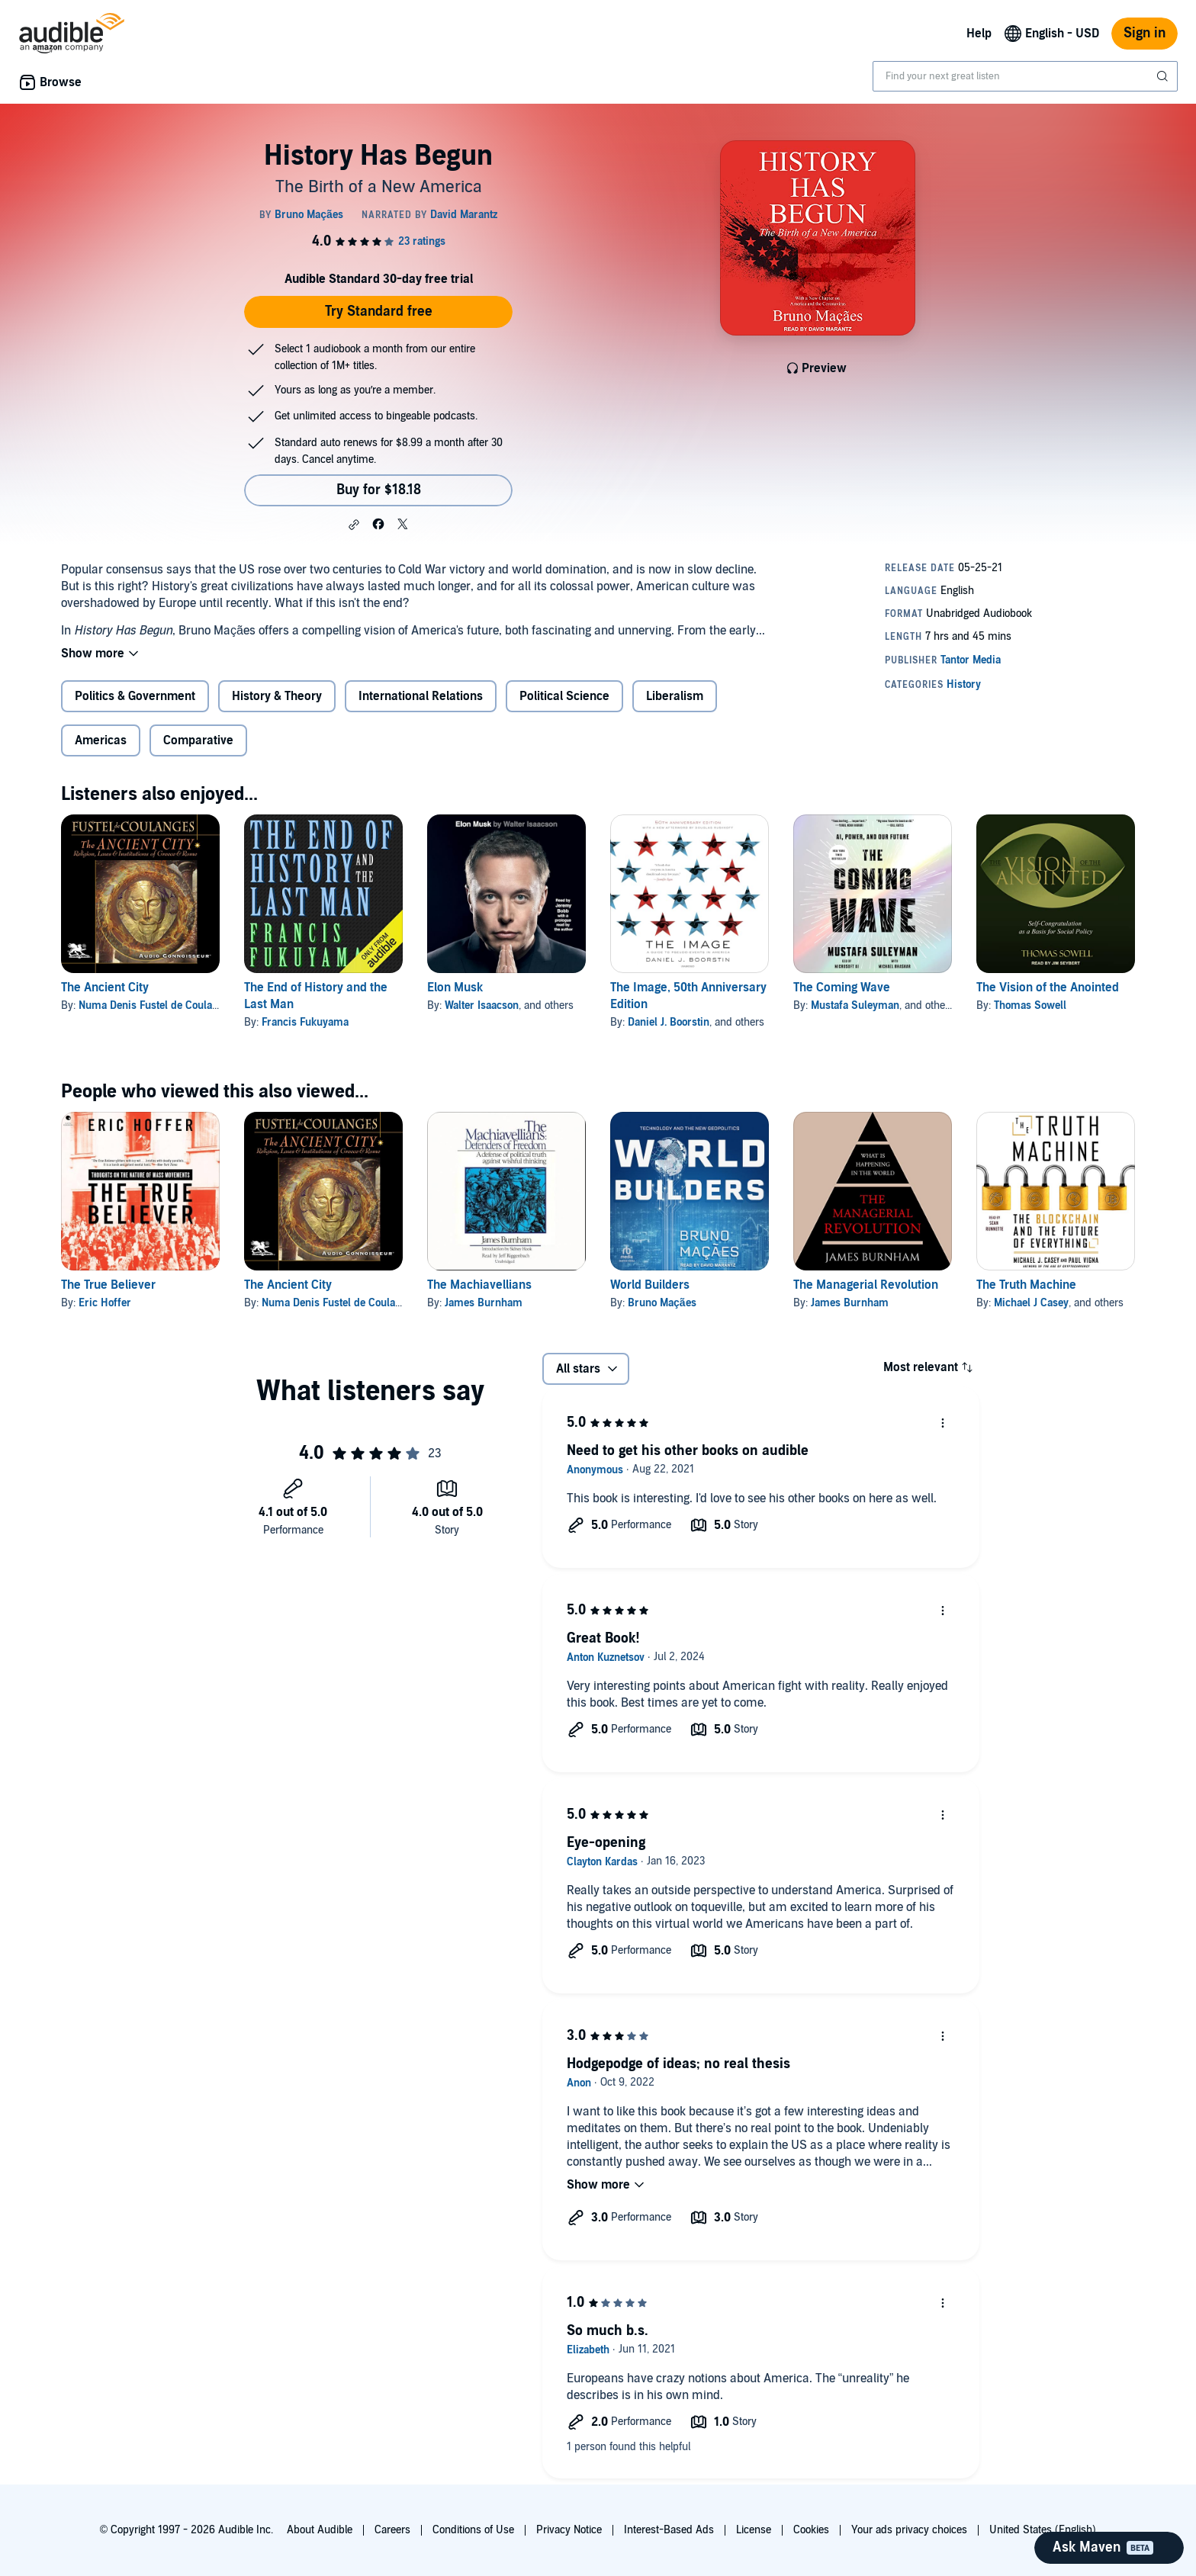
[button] (354, 525)
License (753, 2529)
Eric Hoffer (105, 1302)
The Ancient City (105, 987)
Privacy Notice (569, 2529)
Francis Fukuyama (305, 1022)
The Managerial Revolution (865, 1285)
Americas (101, 740)
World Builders (650, 1285)
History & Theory (277, 696)
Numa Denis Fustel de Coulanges (156, 1005)
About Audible (319, 2529)
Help (979, 33)
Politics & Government (135, 696)
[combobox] (1025, 76)
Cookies (811, 2529)
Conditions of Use (473, 2529)
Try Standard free (378, 312)
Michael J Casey (1031, 1302)
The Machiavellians (479, 1285)
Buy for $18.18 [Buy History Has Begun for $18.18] (378, 490)
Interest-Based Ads (669, 2529)
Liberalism (674, 696)
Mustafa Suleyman (855, 1005)
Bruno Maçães (662, 1302)
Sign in (1144, 33)
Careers (392, 2529)
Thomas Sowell (1030, 1005)
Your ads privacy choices (909, 2529)
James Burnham (483, 1302)
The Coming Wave (841, 987)
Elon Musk (455, 987)
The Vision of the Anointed (1047, 987)
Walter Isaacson (482, 1005)
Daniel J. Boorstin (668, 1022)
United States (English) (1042, 2529)
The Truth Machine (1026, 1285)
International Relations (420, 696)
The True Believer (108, 1285)
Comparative (198, 740)
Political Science (564, 696)
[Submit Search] (1164, 76)
